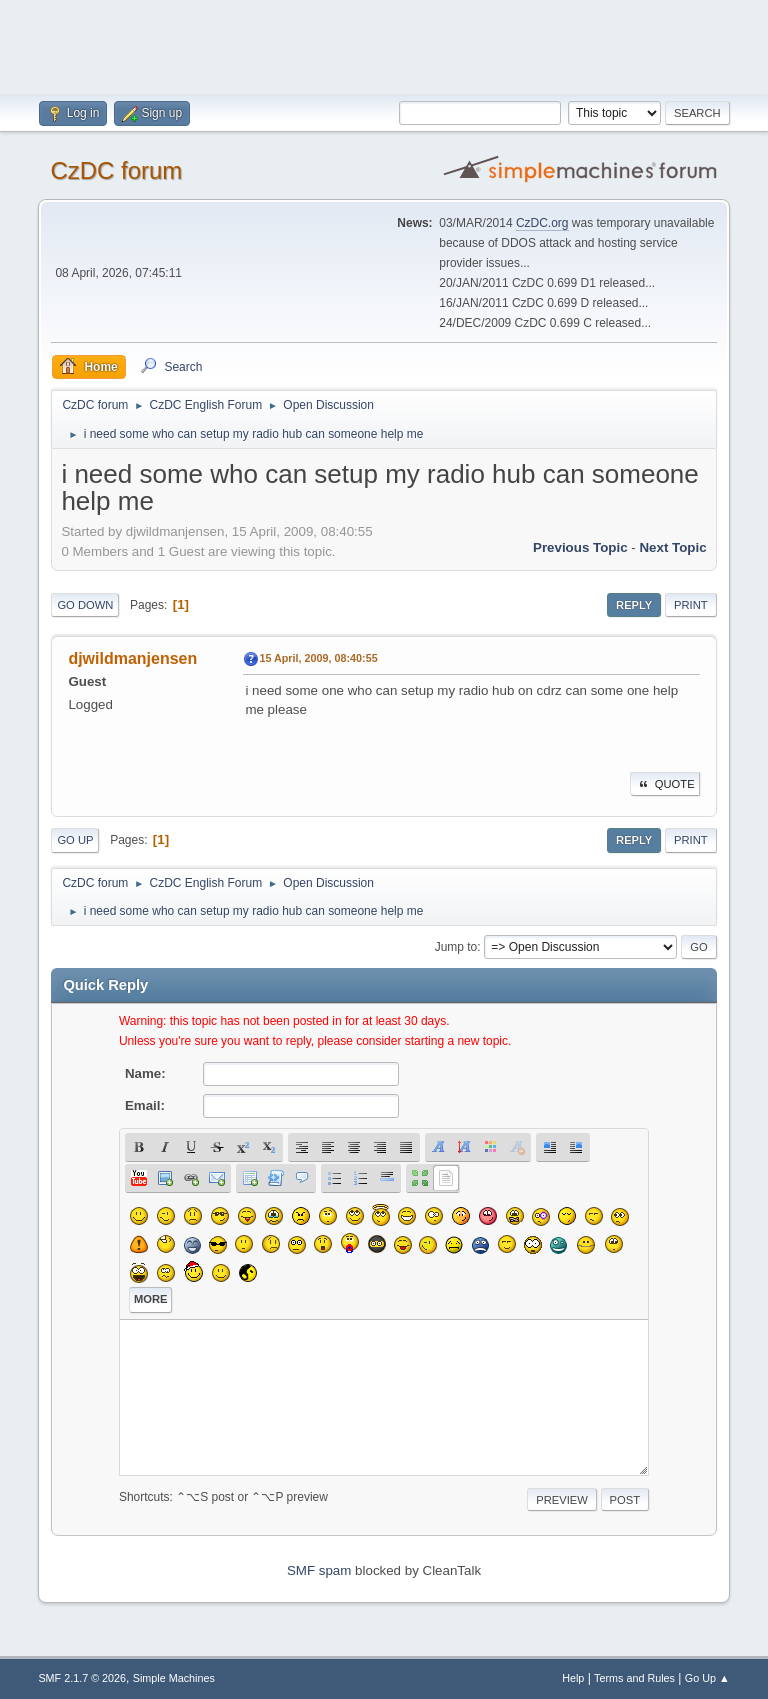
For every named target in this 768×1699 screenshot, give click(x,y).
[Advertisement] (384, 45)
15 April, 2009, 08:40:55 (318, 658)
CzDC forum (116, 170)
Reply (634, 605)
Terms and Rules (634, 1678)
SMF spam (319, 1570)
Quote (665, 784)
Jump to (456, 947)
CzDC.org (542, 223)
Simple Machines (174, 1678)
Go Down (85, 605)
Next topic (672, 547)
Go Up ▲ (707, 1678)
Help (573, 1678)
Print (691, 605)
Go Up (75, 840)
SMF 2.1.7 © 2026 (82, 1678)
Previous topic (580, 547)
